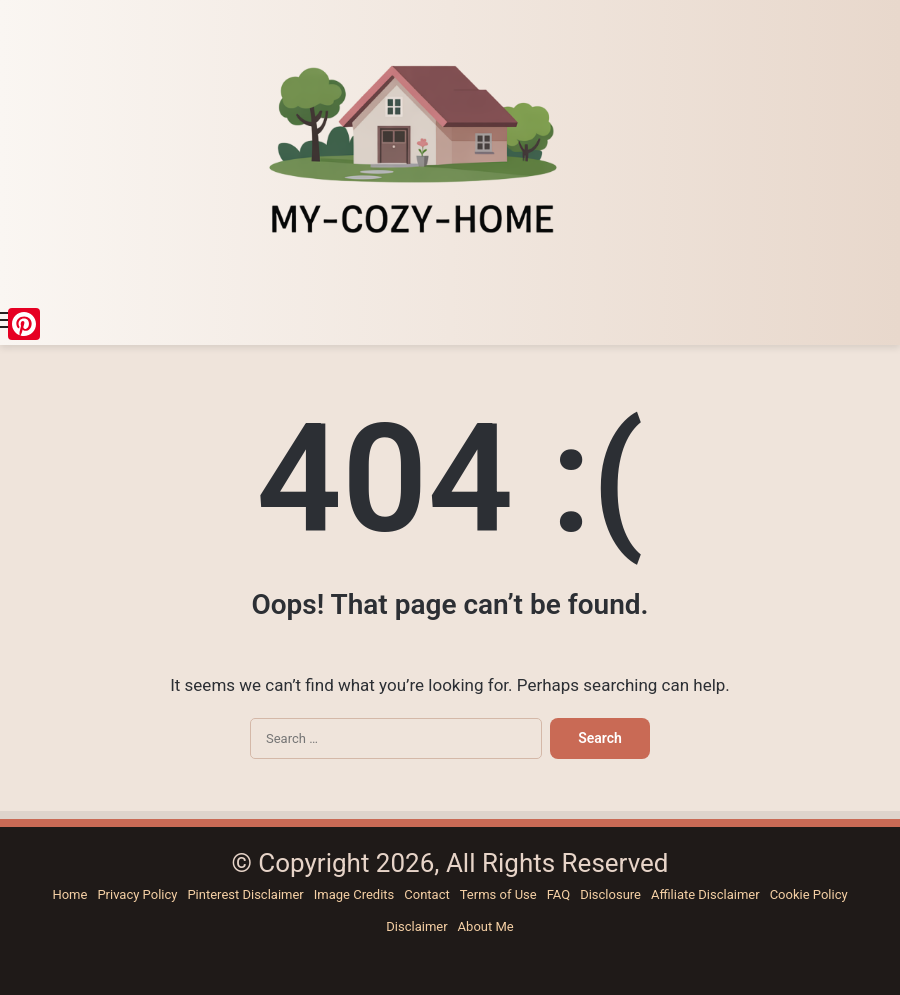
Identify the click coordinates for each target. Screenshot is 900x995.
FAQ (558, 894)
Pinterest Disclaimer (245, 894)
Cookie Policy (809, 894)
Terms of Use (498, 894)
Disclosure (610, 894)
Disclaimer (416, 926)
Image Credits (354, 894)
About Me (486, 926)
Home (69, 894)
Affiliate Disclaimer (705, 894)
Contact (426, 894)
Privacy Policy (137, 894)
